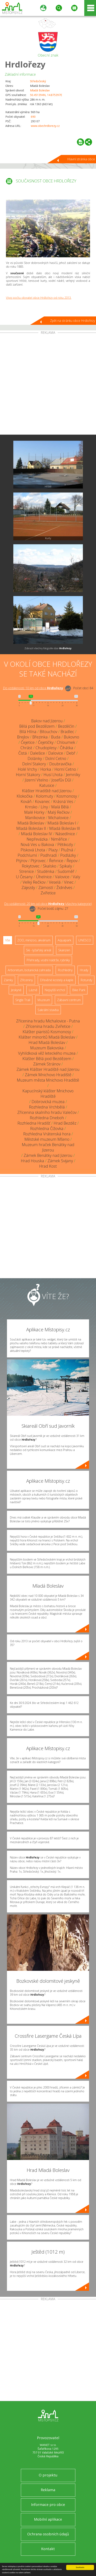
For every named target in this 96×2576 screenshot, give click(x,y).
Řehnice (56, 860)
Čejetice (28, 742)
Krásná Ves (63, 801)
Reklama (48, 2489)
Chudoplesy (46, 747)
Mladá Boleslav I (62, 823)
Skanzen (64, 950)
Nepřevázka (37, 839)
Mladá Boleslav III (64, 828)
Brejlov (23, 737)
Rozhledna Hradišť (33, 1123)
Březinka (40, 737)
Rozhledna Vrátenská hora (47, 1134)
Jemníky (73, 774)
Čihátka (66, 747)
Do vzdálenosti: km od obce (33, 688)
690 (33, 116)
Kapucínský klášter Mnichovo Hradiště (48, 1093)
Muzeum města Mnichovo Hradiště (48, 1080)
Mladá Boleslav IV (36, 833)
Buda (55, 737)
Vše (7, 940)
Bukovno (71, 737)
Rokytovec (31, 866)
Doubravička (60, 764)
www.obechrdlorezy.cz (45, 126)
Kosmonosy (66, 796)
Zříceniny (26, 980)
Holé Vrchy (27, 769)
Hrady (84, 970)
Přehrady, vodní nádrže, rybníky (48, 960)
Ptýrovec (38, 860)
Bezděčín (66, 726)
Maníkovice (35, 817)
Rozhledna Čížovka (46, 1128)
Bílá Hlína (27, 731)
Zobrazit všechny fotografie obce (48, 648)
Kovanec (42, 801)
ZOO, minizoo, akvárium (33, 940)
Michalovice (58, 817)
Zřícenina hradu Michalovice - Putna (48, 1021)
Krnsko (31, 807)
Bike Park (78, 990)
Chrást (26, 747)
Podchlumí (27, 855)
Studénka (45, 871)
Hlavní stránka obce (81, 159)
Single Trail (22, 1000)
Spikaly (66, 866)
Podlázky (68, 855)
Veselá (55, 882)
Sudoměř (66, 871)
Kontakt (48, 2548)
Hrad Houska (32, 1160)
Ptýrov (21, 860)
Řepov (72, 860)
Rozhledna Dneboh (47, 1117)
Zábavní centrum (69, 1000)
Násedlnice (65, 833)
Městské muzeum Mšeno (46, 1139)
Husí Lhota (53, 774)
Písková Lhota (33, 850)
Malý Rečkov (59, 812)
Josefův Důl (61, 780)
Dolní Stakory (34, 764)
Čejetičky (45, 742)
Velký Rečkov (34, 882)
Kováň (26, 801)
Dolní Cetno (55, 758)
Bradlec (67, 731)
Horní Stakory (28, 774)
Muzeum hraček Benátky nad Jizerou (48, 1147)
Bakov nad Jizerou (47, 721)
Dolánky (35, 758)
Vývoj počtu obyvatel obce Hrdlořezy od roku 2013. (38, 298)
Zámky (8, 980)
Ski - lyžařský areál (38, 950)
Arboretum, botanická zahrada (29, 970)
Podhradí (48, 855)
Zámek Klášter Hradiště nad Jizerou (48, 1069)
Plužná (67, 850)
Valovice (62, 876)
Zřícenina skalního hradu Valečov (47, 1112)
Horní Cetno (65, 769)
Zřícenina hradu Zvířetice (48, 1026)
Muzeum (43, 1000)
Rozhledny (65, 970)
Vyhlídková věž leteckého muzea (47, 1053)
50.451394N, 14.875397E (46, 95)
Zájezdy (28, 887)
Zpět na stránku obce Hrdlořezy (72, 320)
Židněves (64, 887)
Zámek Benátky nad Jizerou (48, 1155)
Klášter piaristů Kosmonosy (47, 1031)
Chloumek (66, 742)
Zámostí (45, 887)
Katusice (46, 785)
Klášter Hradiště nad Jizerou (47, 790)
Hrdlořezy (25, 64)
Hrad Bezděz (65, 1123)
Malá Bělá (60, 807)
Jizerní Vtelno (36, 780)
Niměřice (59, 839)
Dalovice (55, 753)
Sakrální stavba (48, 1010)
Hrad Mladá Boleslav (47, 1042)
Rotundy (86, 980)
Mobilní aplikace (48, 2519)
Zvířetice (48, 893)
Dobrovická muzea (48, 1101)
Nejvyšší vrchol (55, 990)
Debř (70, 753)
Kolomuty (44, 796)
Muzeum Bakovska (47, 1048)
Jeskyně (16, 990)
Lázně (33, 990)
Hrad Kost (48, 1166)
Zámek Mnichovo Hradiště (48, 1074)
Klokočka (25, 796)
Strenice (26, 871)
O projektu (48, 2475)
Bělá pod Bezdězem (37, 726)
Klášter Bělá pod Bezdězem (46, 1058)
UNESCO (84, 940)
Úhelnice (44, 876)
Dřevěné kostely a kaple (56, 980)
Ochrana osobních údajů (48, 2534)
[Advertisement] (48, 384)
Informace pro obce (48, 2504)
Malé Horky (34, 812)
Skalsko (49, 866)
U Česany (24, 876)
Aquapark (64, 940)
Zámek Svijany (60, 1160)
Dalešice (37, 753)
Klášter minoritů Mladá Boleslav (47, 1037)
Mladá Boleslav (40, 90)
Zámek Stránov (46, 1064)
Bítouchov (48, 731)
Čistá (22, 753)
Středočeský (38, 81)
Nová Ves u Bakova (37, 844)
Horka (45, 769)
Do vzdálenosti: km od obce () (48, 904)
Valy (76, 876)
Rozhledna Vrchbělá (47, 1107)
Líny (44, 807)
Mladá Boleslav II (31, 828)
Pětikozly (65, 844)
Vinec (69, 882)
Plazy (53, 850)
